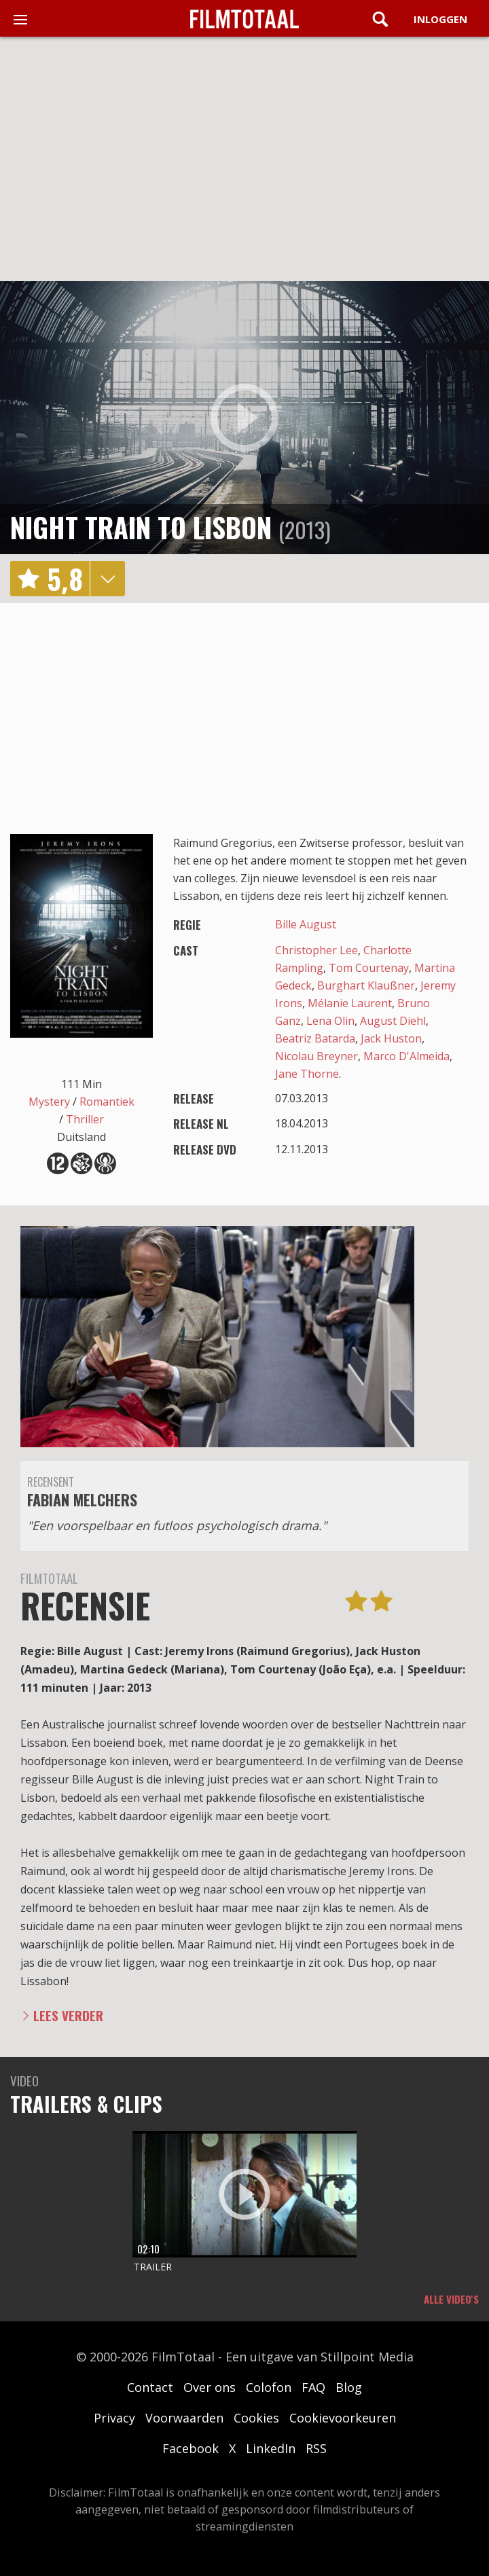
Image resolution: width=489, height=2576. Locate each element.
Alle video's (451, 2298)
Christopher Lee (316, 950)
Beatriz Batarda (315, 1038)
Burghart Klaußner (366, 985)
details (107, 578)
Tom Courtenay (369, 967)
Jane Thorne (307, 1073)
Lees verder (68, 2015)
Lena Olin (330, 1020)
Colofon (268, 2387)
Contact (150, 2387)
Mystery (49, 1101)
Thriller (85, 1119)
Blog (349, 2387)
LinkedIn (270, 2448)
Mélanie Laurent (350, 1003)
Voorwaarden (184, 2418)
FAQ (313, 2387)
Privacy (114, 2418)
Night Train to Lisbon (141, 527)
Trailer (153, 2266)
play (244, 417)
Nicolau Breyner (316, 1056)
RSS (316, 2448)
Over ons (209, 2387)
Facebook (190, 2448)
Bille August (305, 924)
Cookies (256, 2418)
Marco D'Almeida (406, 1056)
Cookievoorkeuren (342, 2418)
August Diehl (393, 1020)
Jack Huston (391, 1038)
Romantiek (106, 1101)
